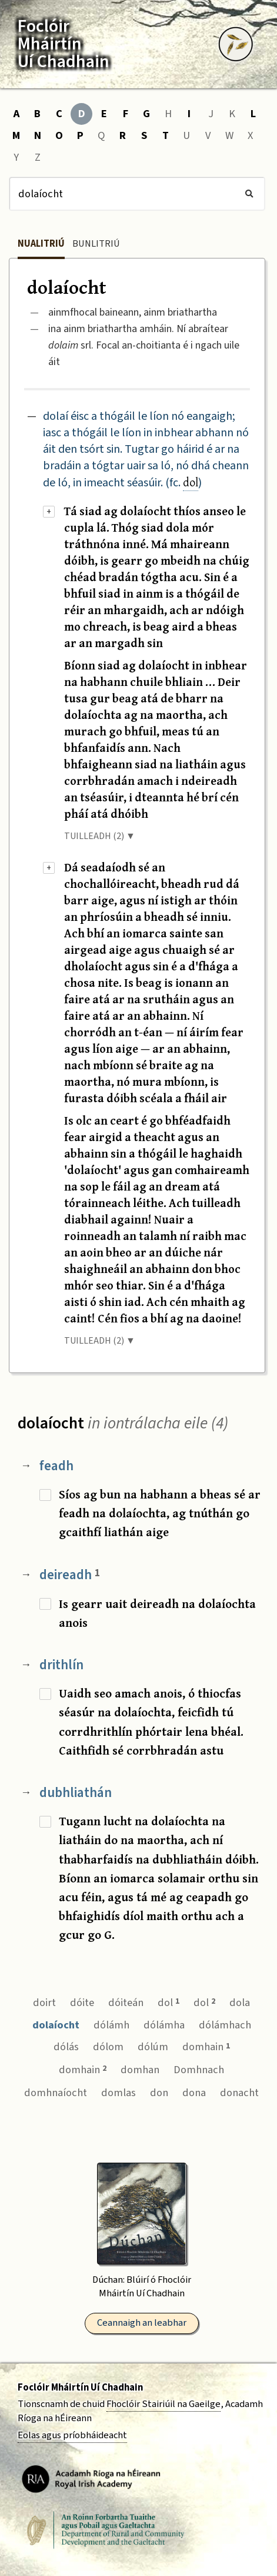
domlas (118, 2092)
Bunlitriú (96, 244)
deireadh (69, 1574)
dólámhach (225, 2025)
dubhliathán (75, 1792)
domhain (206, 2046)
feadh (56, 1466)
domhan (140, 2069)
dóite (82, 2002)
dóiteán (125, 2002)
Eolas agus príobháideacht (72, 2435)
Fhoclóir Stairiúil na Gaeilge (163, 2404)
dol (190, 481)
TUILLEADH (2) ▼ (99, 836)
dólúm (153, 2046)
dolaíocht (55, 2025)
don (159, 2092)
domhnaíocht (55, 2092)
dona (194, 2092)
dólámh (111, 2025)
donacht (239, 2092)
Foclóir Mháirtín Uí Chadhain (80, 2388)
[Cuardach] (137, 194)
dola (239, 2002)
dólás (66, 2046)
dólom (108, 2046)
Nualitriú (41, 244)
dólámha (164, 2025)
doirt (44, 2002)
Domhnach (198, 2069)
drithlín (61, 1665)
